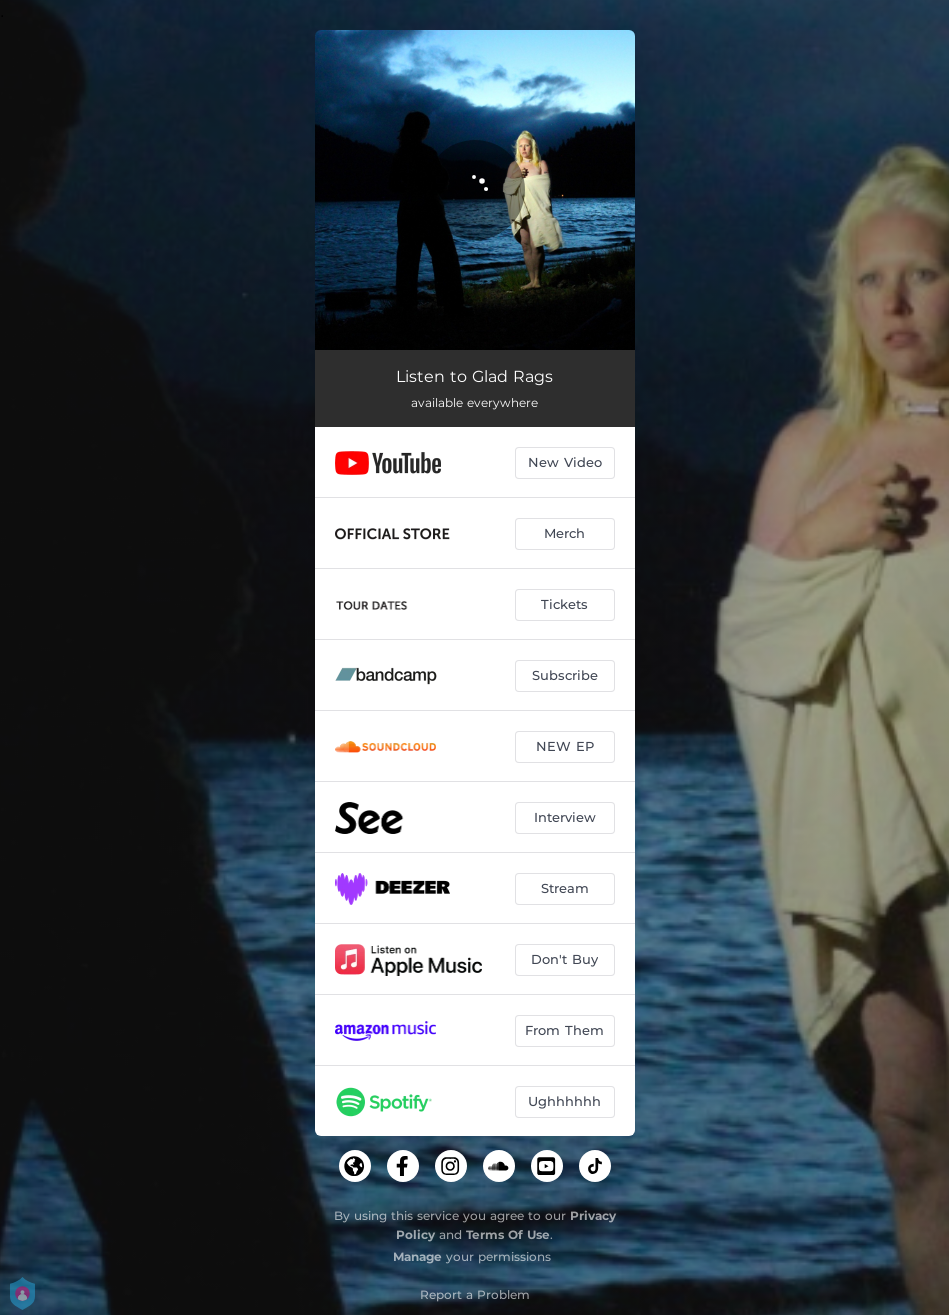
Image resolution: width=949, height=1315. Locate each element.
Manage (417, 1256)
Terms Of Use (508, 1234)
